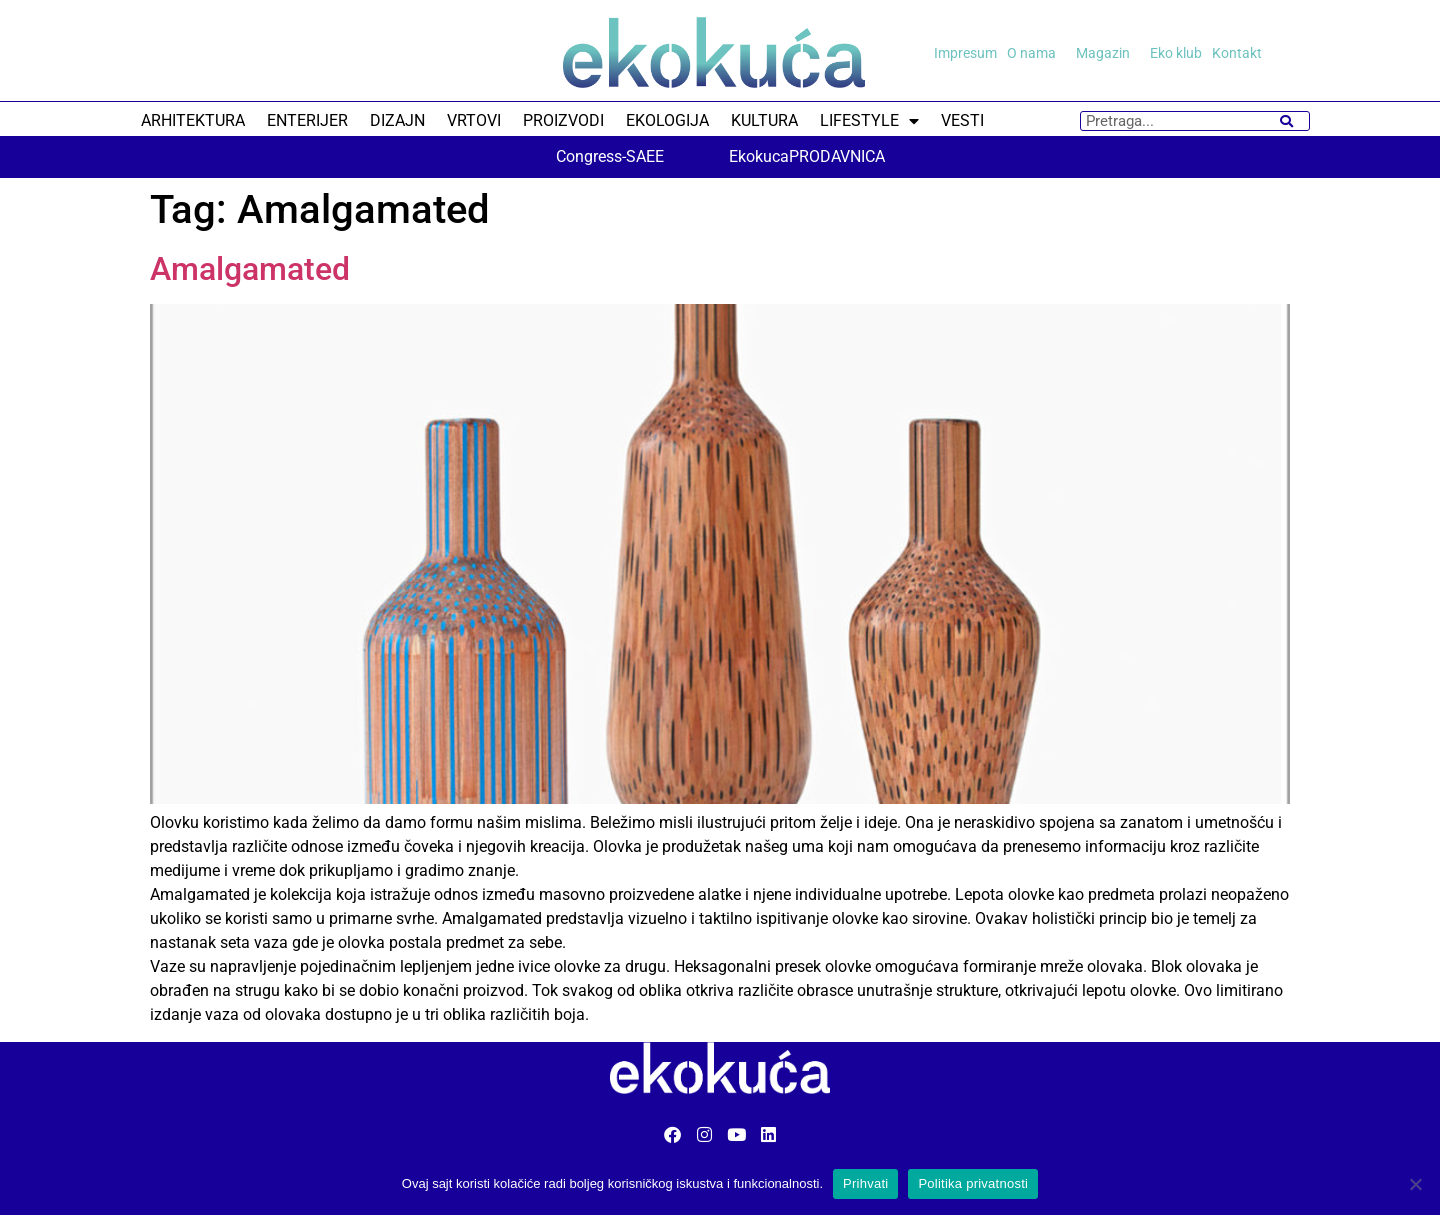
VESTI (962, 120)
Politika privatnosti (973, 1183)
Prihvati (865, 1183)
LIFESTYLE (869, 121)
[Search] (1286, 121)
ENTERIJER (307, 120)
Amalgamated (250, 269)
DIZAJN (397, 120)
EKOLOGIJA (667, 120)
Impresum (965, 53)
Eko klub (1176, 53)
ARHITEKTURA (193, 120)
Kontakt (1237, 53)
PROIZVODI (563, 120)
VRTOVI (474, 120)
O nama (1036, 53)
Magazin (1108, 53)
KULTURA (764, 120)
